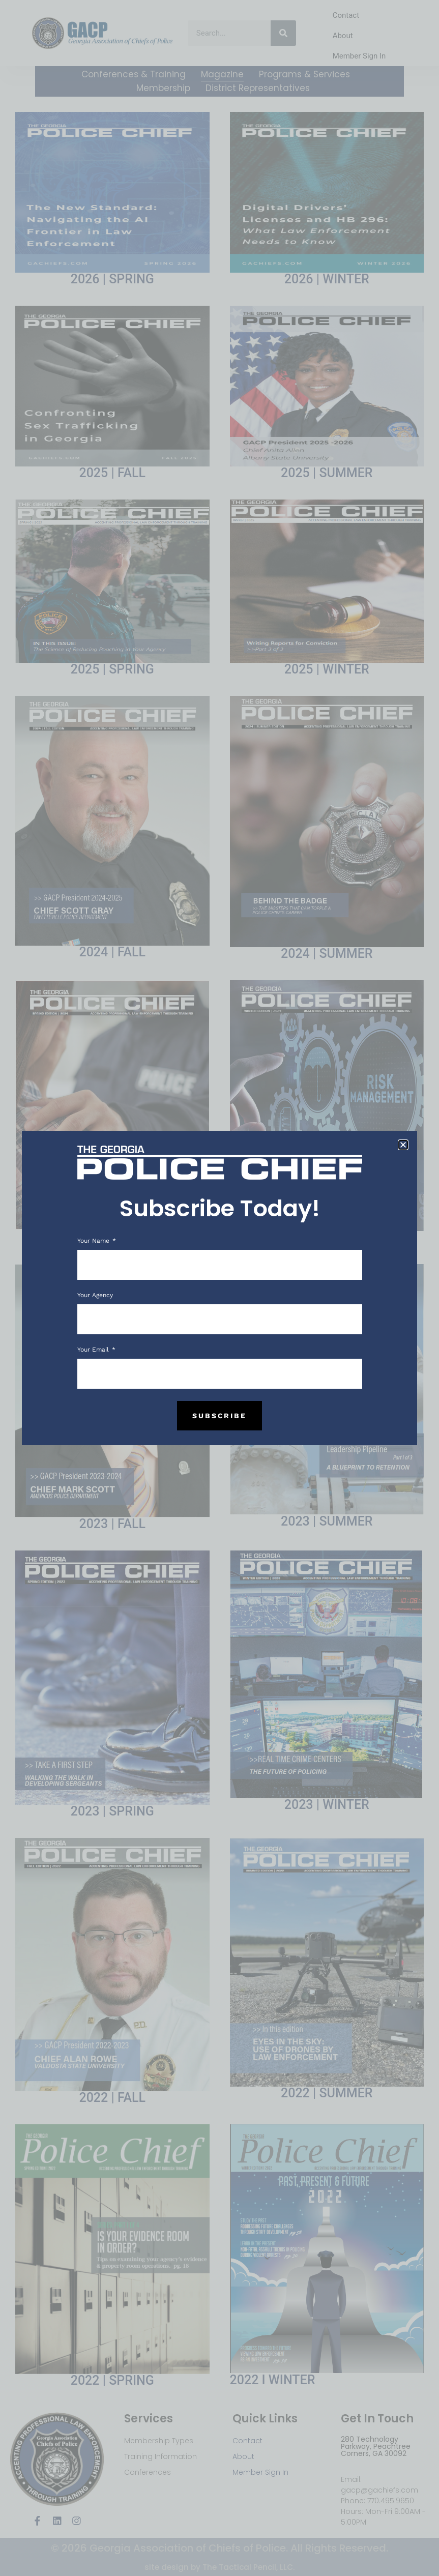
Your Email (94, 1349)
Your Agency (95, 1295)
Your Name (94, 1241)
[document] (219, 1288)
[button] (403, 1145)
